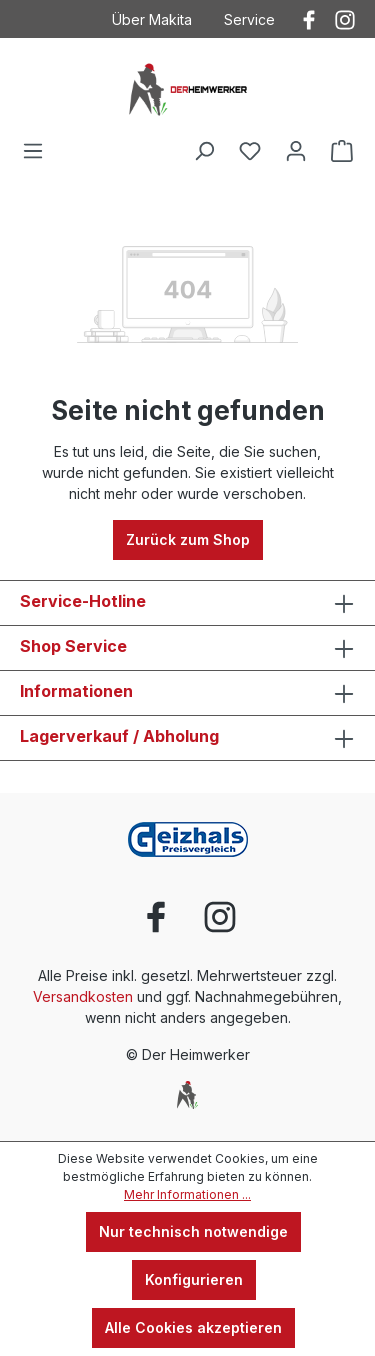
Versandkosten (83, 996)
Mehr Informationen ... (187, 1194)
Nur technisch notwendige (193, 1231)
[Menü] (33, 151)
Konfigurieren (194, 1279)
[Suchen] (204, 151)
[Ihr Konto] (296, 151)
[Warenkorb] (342, 151)
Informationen (76, 691)
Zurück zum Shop (188, 539)
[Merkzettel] (250, 151)
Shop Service (73, 646)
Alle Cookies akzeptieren (193, 1327)
